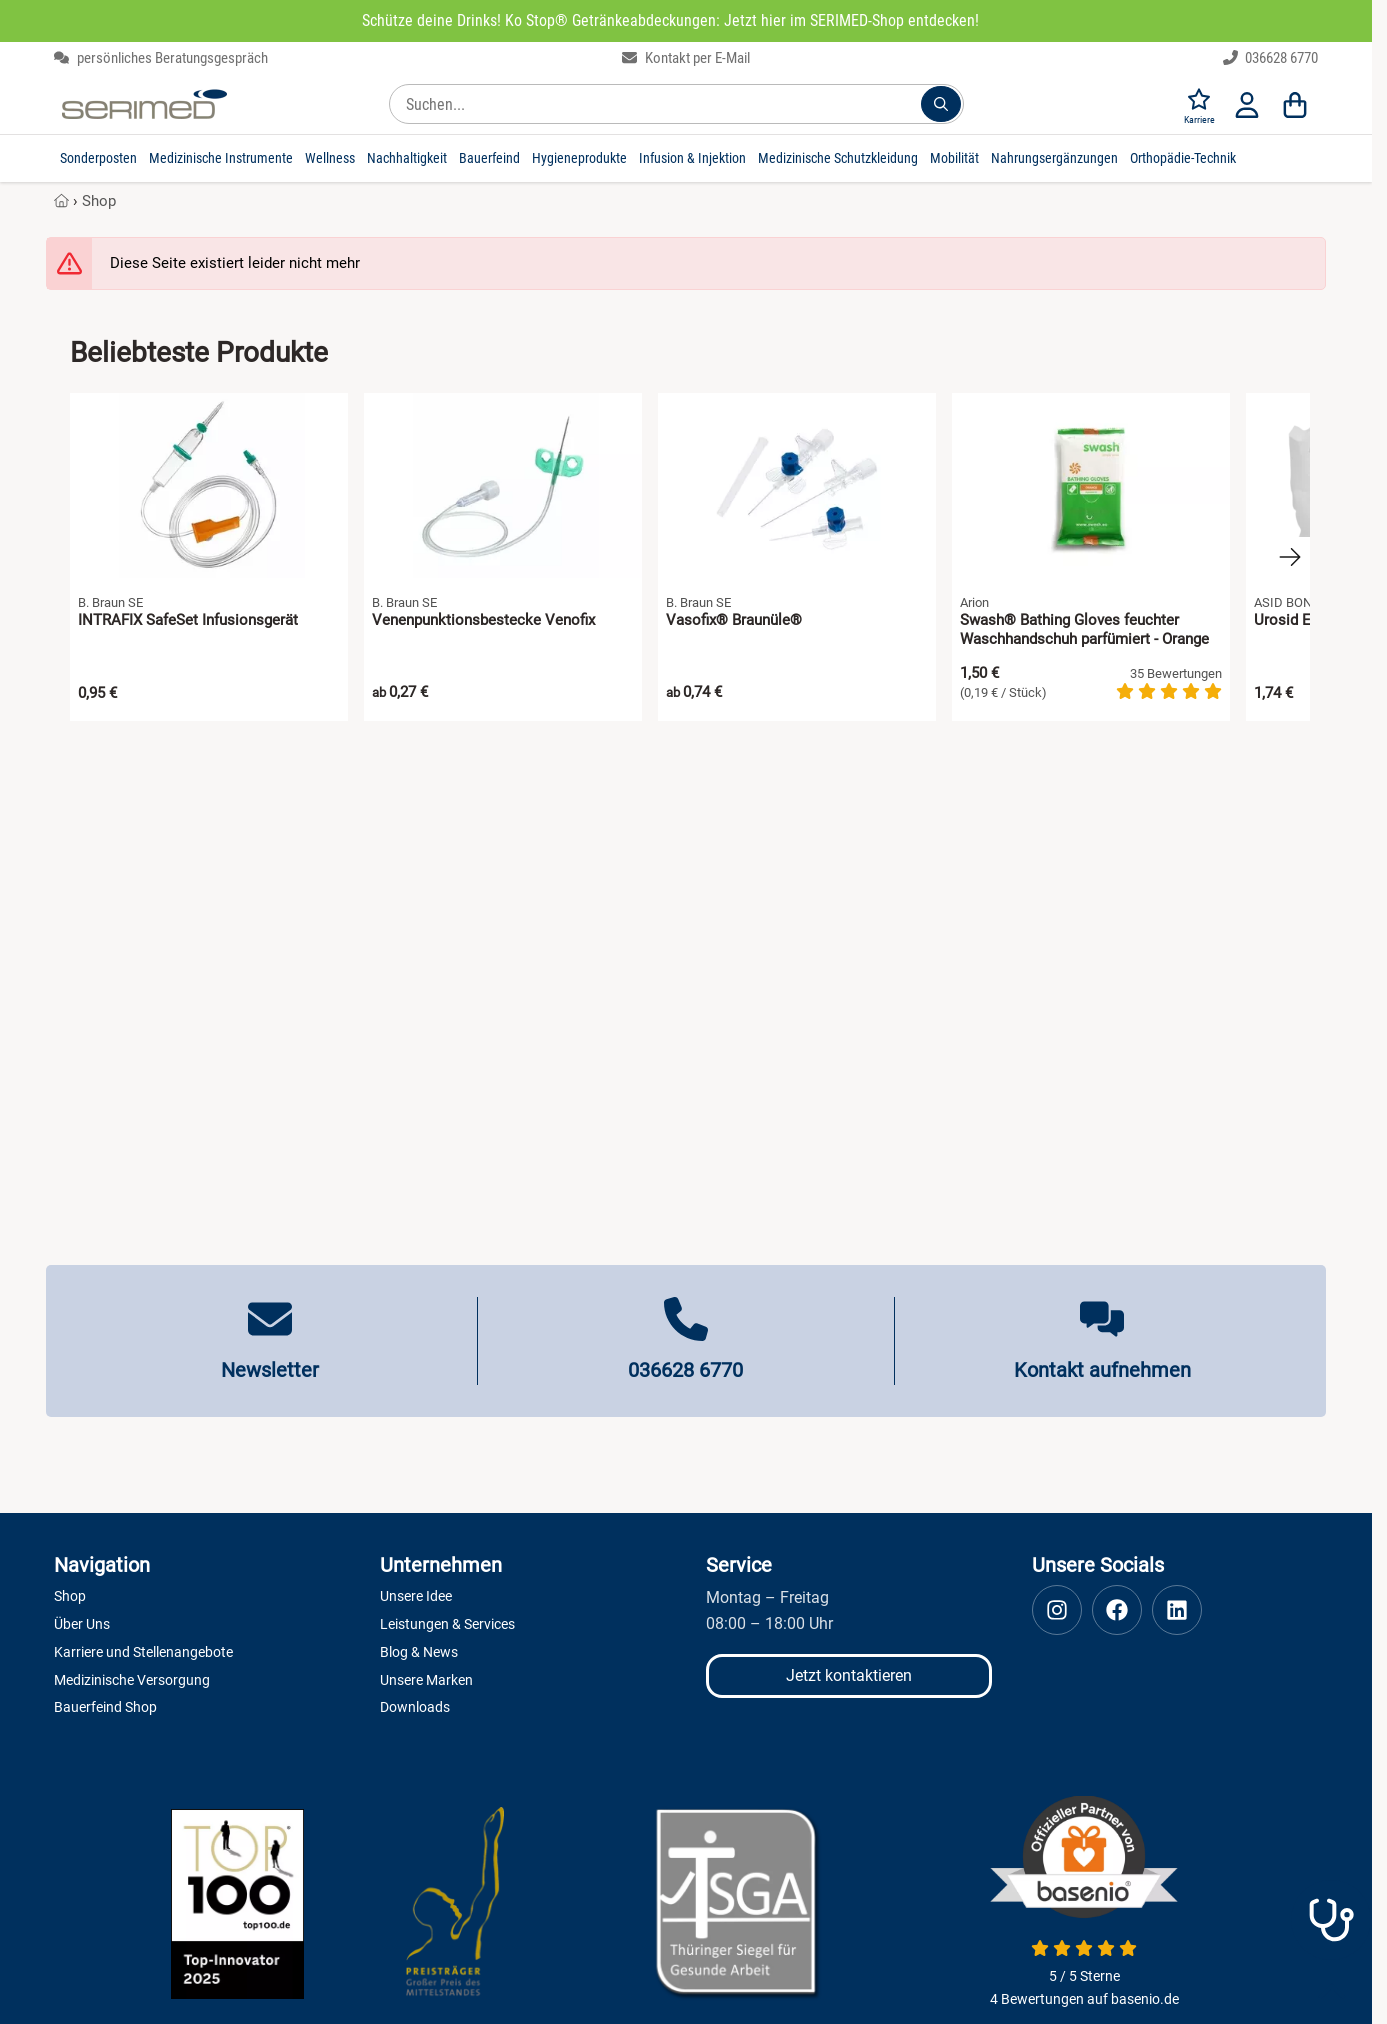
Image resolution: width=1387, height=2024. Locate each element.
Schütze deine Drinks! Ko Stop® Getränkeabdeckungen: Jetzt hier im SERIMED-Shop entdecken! (670, 20)
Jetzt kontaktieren (849, 1675)
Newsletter (270, 1370)
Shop (99, 201)
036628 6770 (1271, 58)
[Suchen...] (941, 104)
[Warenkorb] (1295, 104)
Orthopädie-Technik (1183, 158)
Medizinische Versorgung (132, 1680)
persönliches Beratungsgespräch (161, 58)
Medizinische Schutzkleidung (838, 158)
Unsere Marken (426, 1680)
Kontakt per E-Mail (686, 58)
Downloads (415, 1707)
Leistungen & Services (447, 1624)
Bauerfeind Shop (105, 1707)
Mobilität (954, 158)
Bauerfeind (489, 158)
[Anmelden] (1247, 104)
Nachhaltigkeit (407, 158)
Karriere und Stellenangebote (143, 1652)
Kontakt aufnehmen (1102, 1370)
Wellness (330, 158)
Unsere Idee (416, 1596)
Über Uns (82, 1624)
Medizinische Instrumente (221, 158)
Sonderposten (98, 158)
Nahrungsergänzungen (1054, 158)
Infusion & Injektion (692, 158)
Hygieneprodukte (579, 158)
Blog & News (419, 1652)
